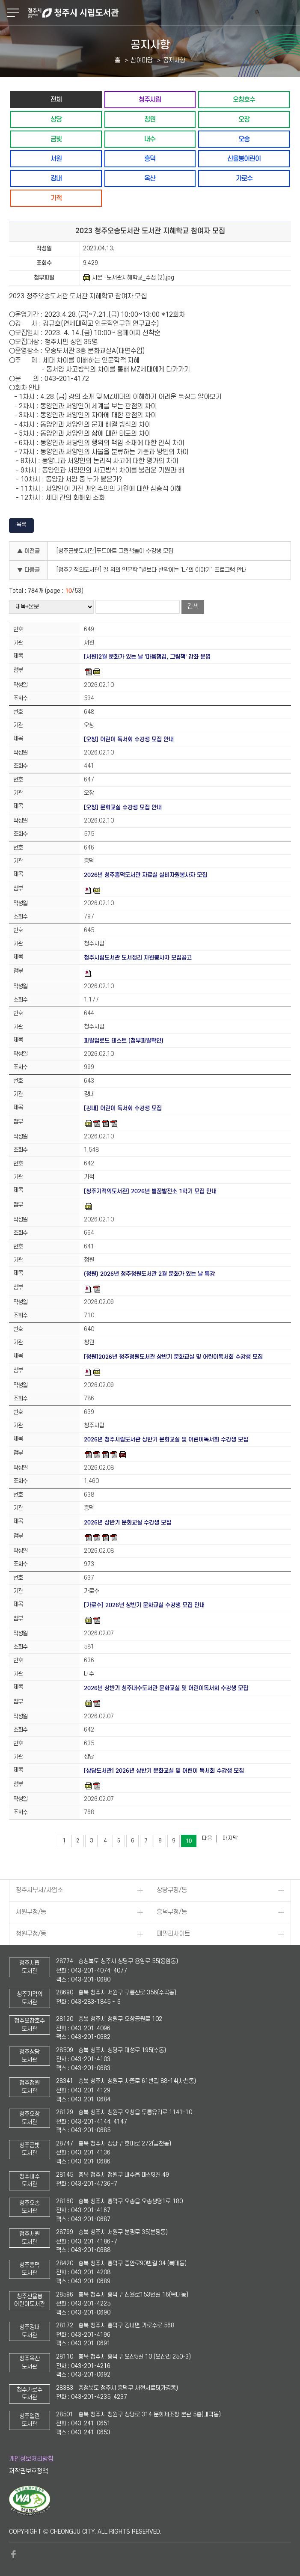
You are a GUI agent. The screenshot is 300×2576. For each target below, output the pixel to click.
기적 (56, 198)
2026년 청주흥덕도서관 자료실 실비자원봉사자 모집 (145, 875)
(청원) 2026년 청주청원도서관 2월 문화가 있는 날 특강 (149, 1274)
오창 (244, 119)
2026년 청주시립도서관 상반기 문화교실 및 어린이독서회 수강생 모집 (166, 1439)
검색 (193, 606)
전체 (56, 99)
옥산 (149, 178)
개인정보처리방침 (31, 2459)
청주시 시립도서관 (163, 13)
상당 (56, 119)
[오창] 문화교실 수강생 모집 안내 (123, 807)
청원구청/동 (31, 1933)
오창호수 (244, 99)
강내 (56, 178)
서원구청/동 (31, 1912)
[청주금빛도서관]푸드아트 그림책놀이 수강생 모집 (114, 551)
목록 (21, 524)
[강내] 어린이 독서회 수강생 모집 (123, 1108)
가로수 (244, 178)
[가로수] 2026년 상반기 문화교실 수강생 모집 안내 (144, 1605)
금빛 (56, 139)
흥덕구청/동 (172, 1912)
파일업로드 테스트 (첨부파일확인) (123, 1040)
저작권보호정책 (28, 2471)
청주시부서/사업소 (39, 1890)
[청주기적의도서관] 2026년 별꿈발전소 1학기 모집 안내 (150, 1191)
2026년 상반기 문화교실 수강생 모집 (127, 1522)
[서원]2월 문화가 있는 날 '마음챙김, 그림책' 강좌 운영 (147, 656)
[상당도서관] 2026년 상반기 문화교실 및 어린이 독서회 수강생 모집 (164, 1770)
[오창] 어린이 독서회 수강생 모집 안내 (129, 739)
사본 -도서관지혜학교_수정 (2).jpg (128, 277)
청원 (149, 119)
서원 (56, 159)
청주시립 (150, 99)
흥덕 (149, 159)
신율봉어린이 (244, 159)
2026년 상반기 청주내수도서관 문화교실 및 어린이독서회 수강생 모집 (166, 1688)
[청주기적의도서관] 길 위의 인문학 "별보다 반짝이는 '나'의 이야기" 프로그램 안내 (151, 570)
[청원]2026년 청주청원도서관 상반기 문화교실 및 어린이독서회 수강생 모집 (173, 1357)
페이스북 (13, 2554)
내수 (149, 139)
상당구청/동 (172, 1890)
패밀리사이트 (173, 1933)
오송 (244, 139)
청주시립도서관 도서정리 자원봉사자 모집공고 (138, 957)
